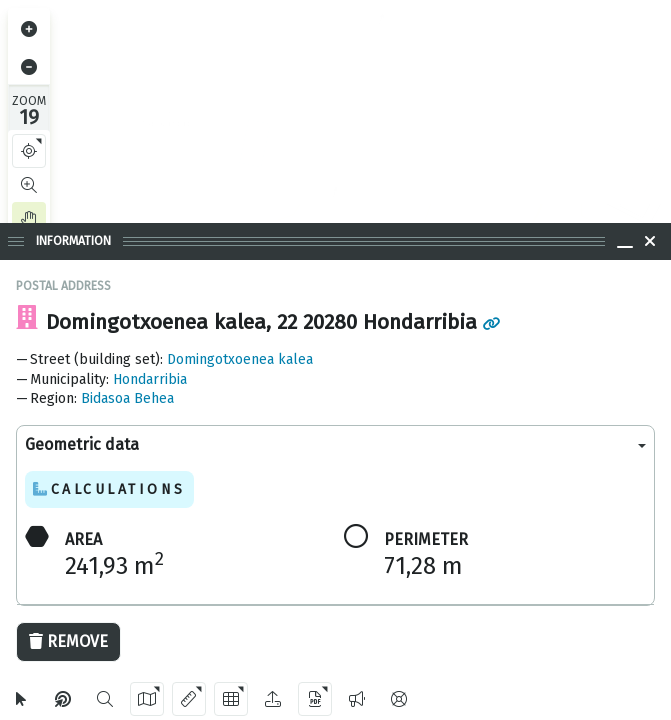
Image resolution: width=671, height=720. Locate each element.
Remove (68, 641)
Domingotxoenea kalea (240, 359)
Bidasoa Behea (127, 398)
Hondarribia (150, 379)
